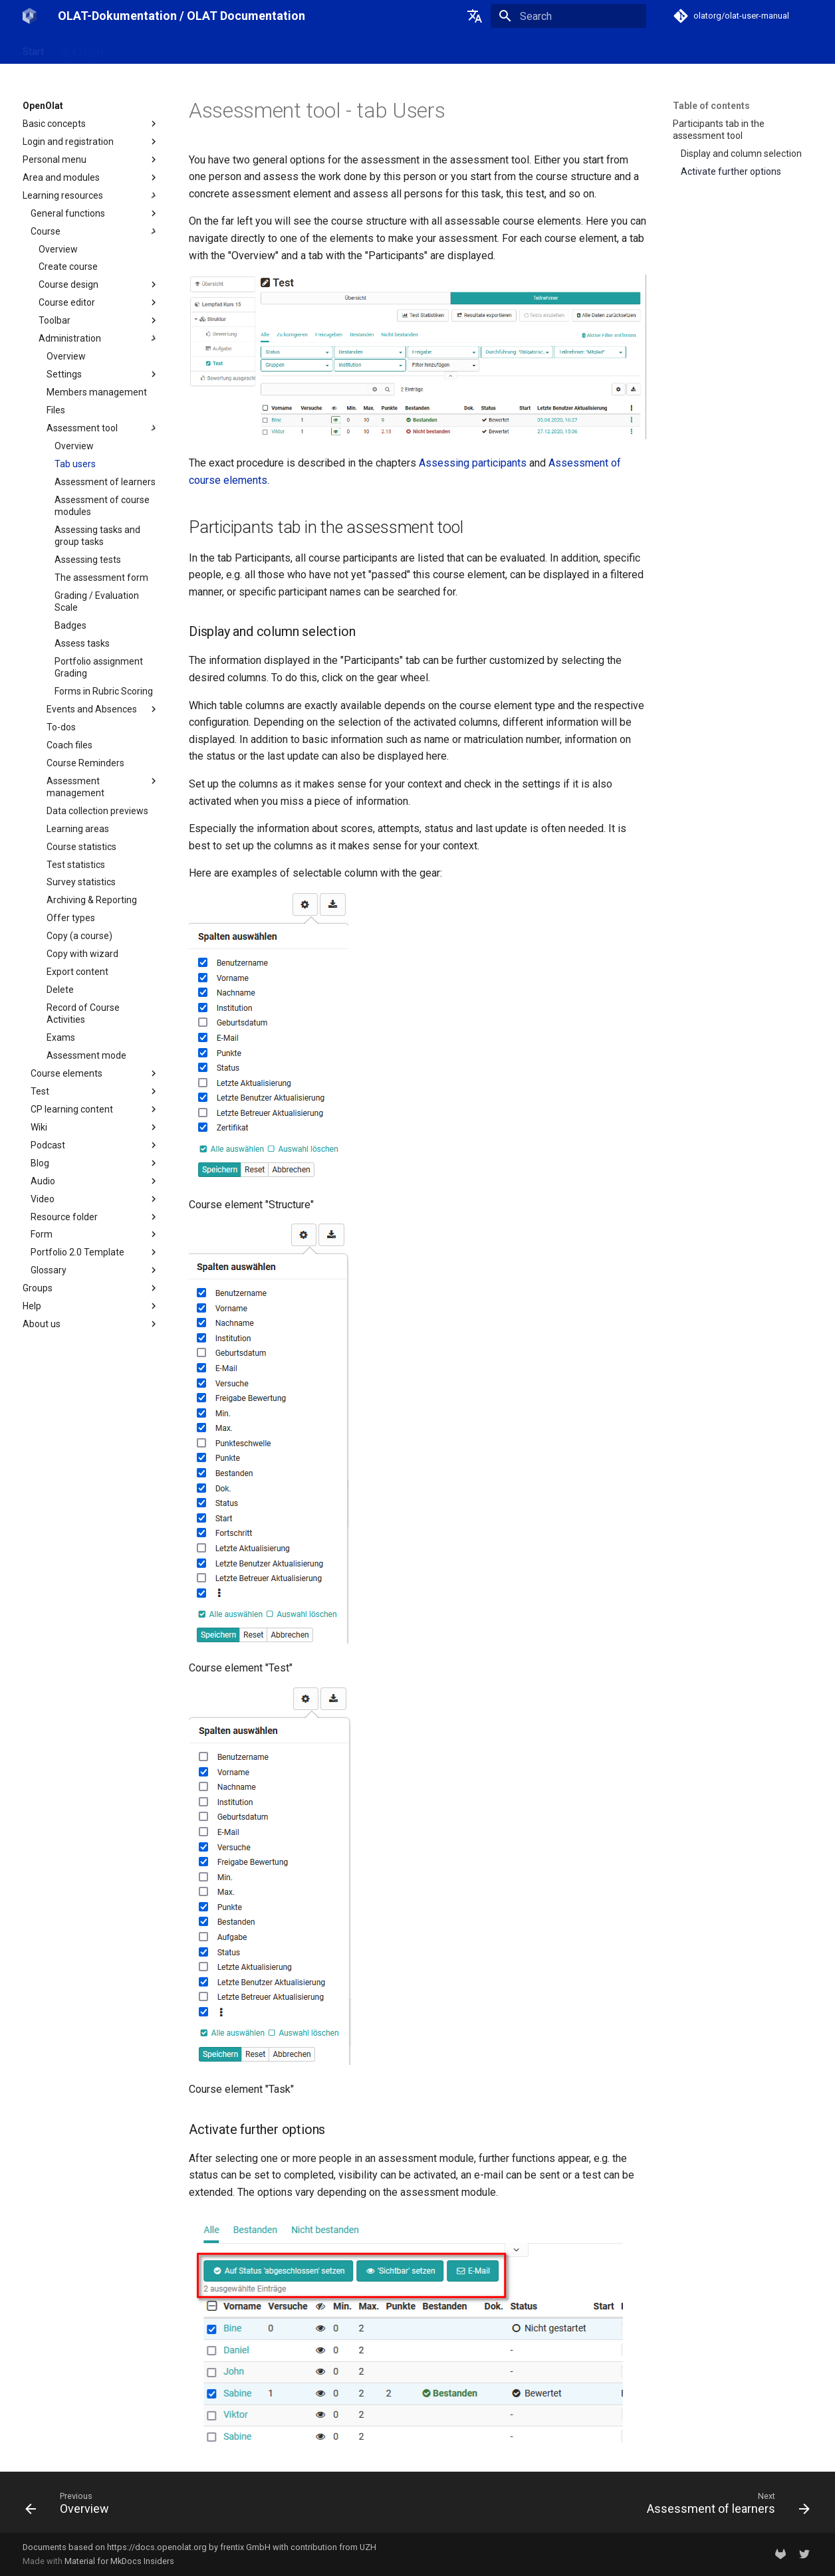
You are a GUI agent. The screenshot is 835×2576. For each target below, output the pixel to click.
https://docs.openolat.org (157, 2547)
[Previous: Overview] (71, 2506)
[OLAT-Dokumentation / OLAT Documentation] (29, 16)
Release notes (205, 48)
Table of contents (711, 105)
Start (33, 48)
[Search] (568, 16)
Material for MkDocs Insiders (119, 2561)
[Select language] (474, 16)
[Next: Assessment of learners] (724, 2506)
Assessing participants (473, 463)
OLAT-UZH (81, 48)
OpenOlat (139, 48)
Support (268, 48)
